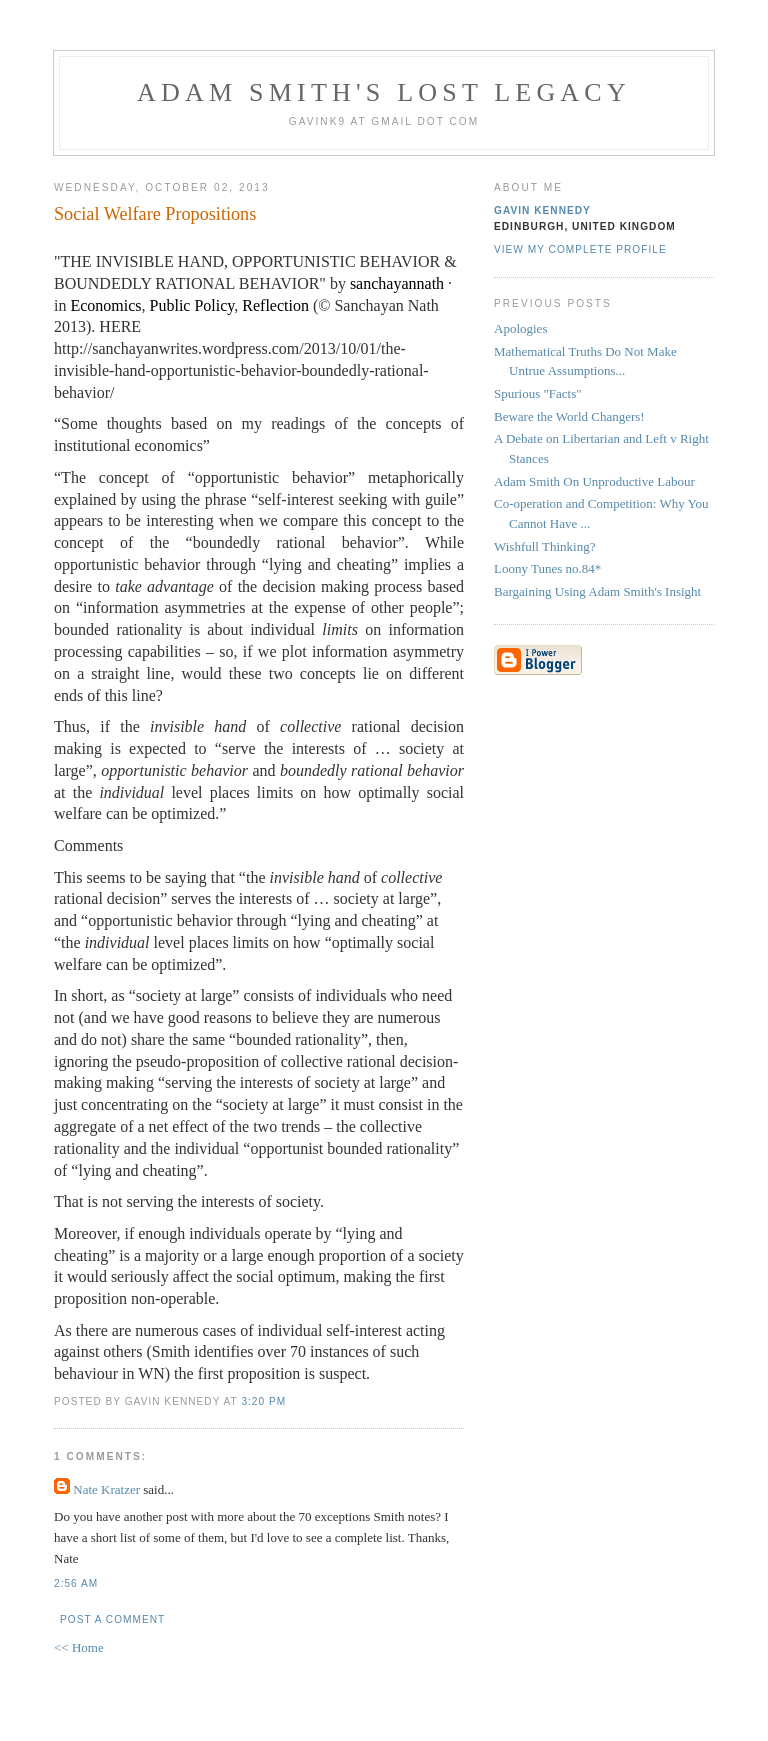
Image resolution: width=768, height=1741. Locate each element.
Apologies (520, 328)
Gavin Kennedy (542, 210)
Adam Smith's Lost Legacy (384, 92)
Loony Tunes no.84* (547, 568)
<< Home (79, 1647)
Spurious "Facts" (538, 393)
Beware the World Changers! (569, 416)
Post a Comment (112, 1619)
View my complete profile (580, 249)
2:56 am (76, 1583)
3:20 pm (263, 1401)
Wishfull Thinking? (544, 546)
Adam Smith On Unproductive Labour (594, 481)
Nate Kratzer (106, 1489)
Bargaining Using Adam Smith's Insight (597, 591)
